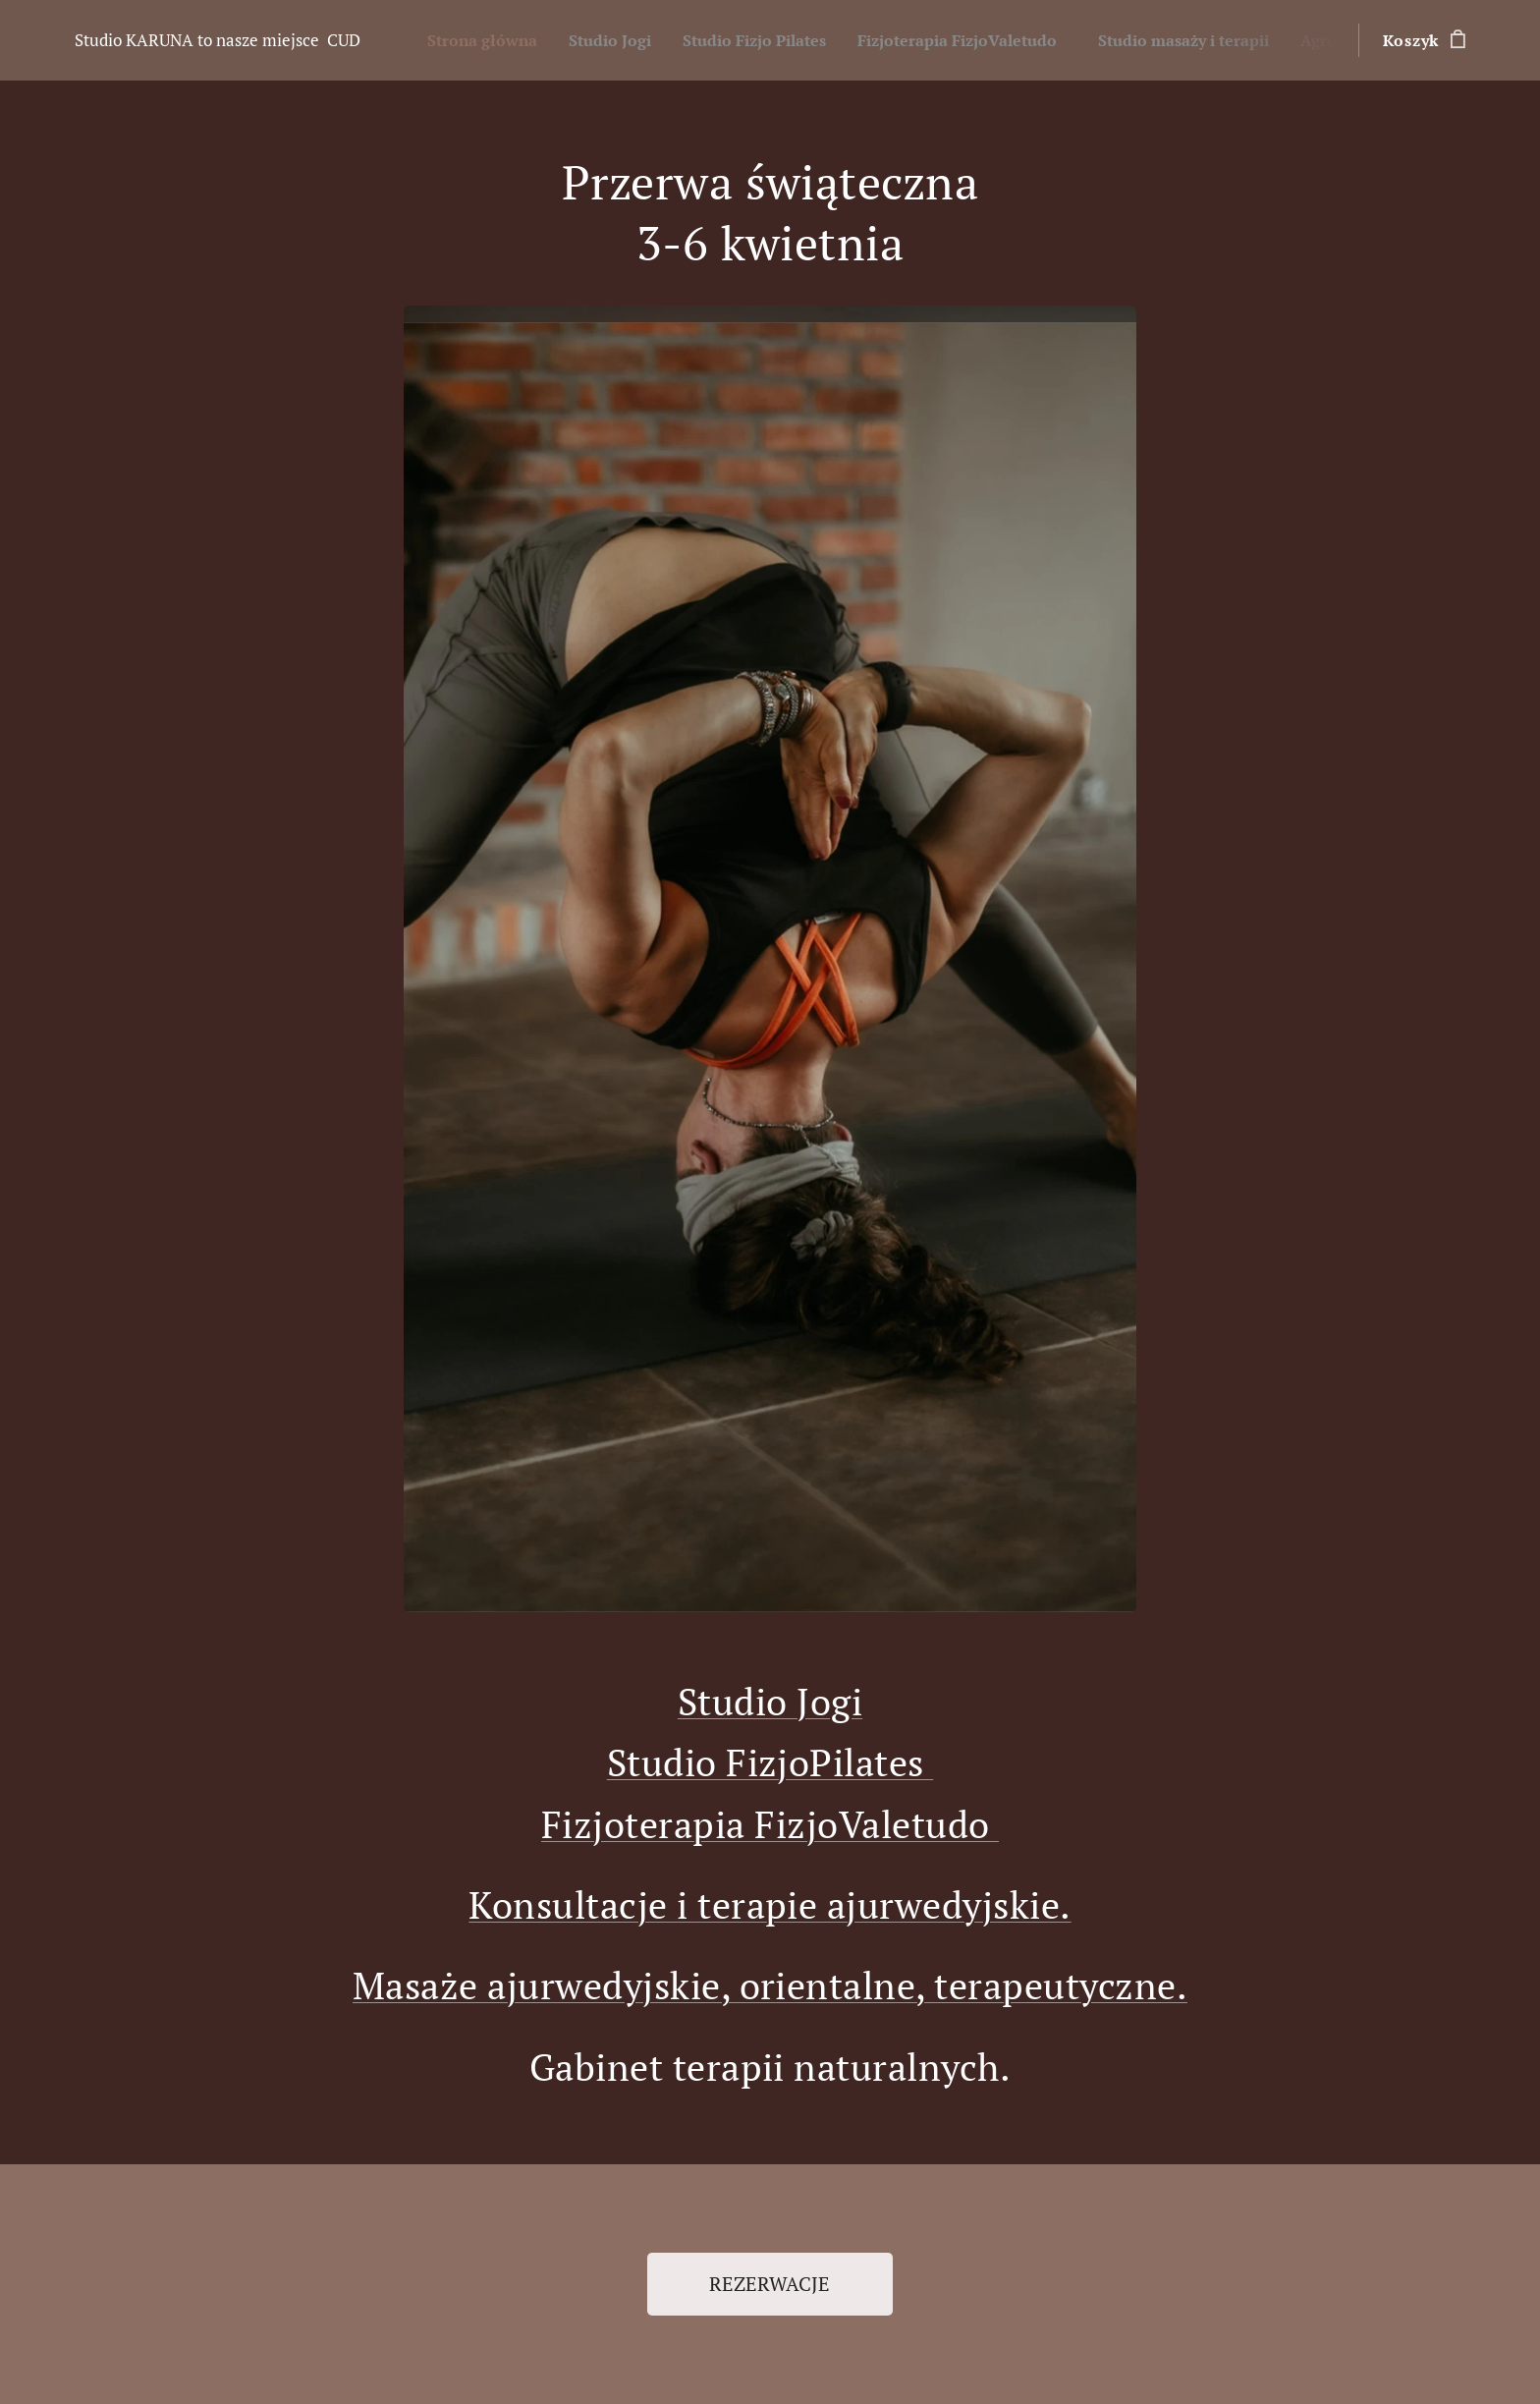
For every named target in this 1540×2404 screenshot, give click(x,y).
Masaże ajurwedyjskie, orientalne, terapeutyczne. (770, 1985)
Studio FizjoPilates (770, 1762)
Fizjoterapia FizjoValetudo (770, 1824)
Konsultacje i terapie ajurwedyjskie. (769, 1904)
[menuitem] (492, 40)
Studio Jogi (770, 1701)
